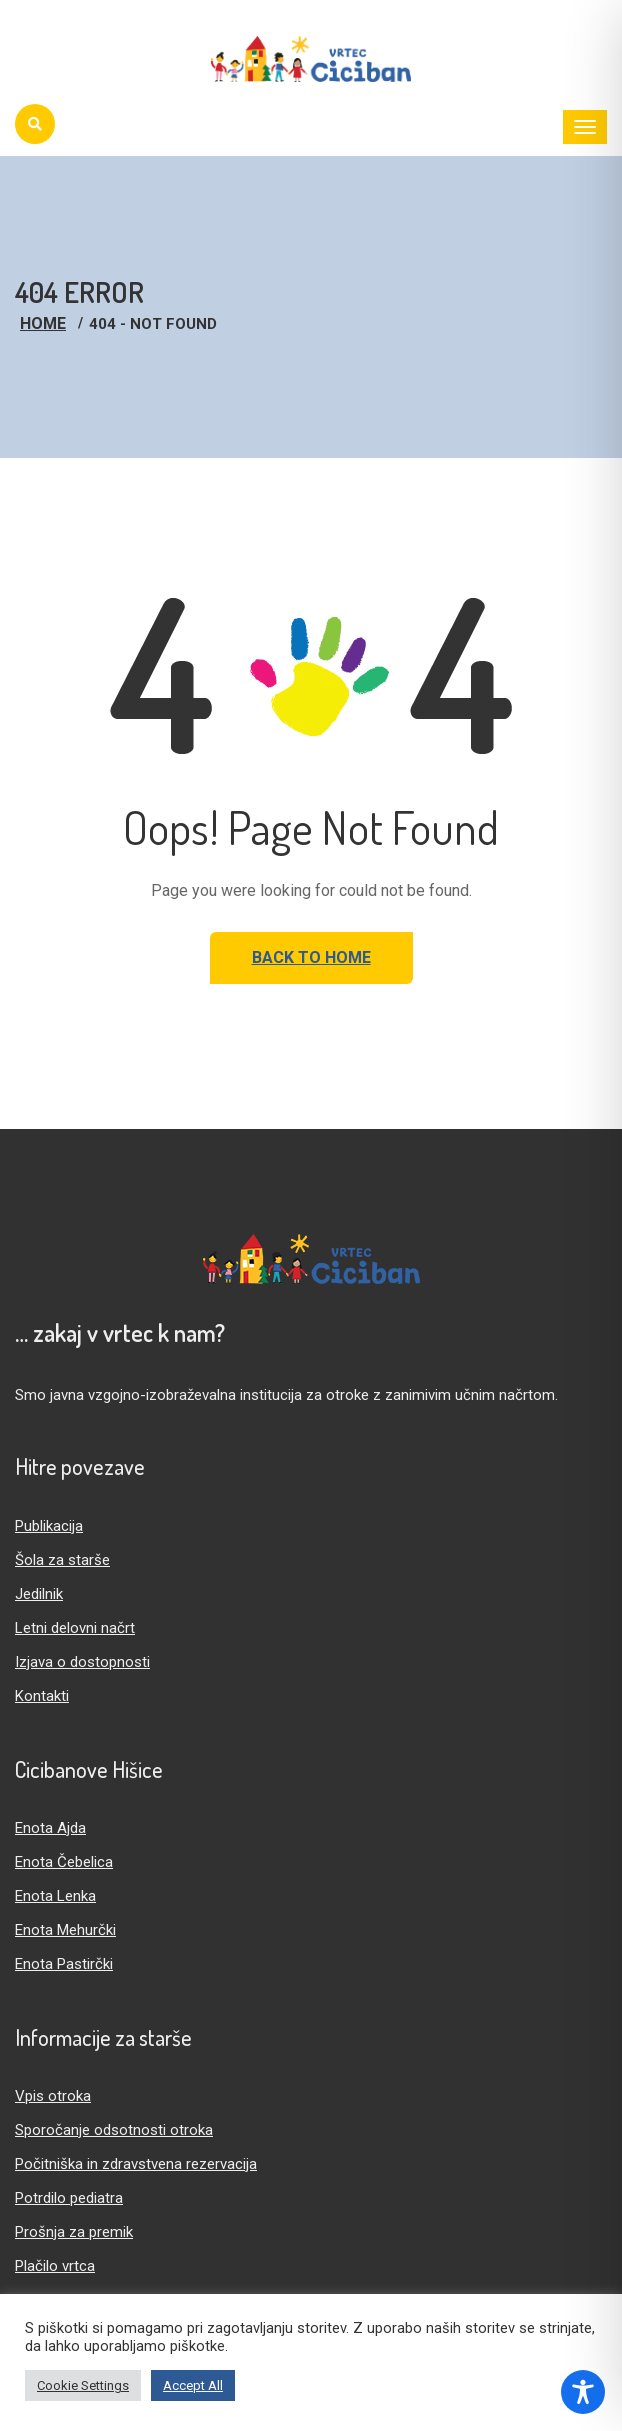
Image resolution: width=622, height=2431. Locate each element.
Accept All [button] (193, 2385)
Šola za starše (62, 1560)
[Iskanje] (35, 124)
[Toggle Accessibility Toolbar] (583, 2392)
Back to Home (311, 957)
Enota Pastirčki (64, 1964)
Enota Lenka (55, 1896)
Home (43, 323)
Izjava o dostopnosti (82, 1662)
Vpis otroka (53, 2096)
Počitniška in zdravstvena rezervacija (136, 2164)
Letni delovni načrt (75, 1628)
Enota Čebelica (64, 1862)
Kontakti (42, 1696)
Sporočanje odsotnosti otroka (114, 2130)
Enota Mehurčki (65, 1930)
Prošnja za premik (74, 2232)
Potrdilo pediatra (69, 2198)
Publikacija (49, 1526)
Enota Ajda (50, 1828)
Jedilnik (39, 1594)
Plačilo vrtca (55, 2266)
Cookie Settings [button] (83, 2385)
